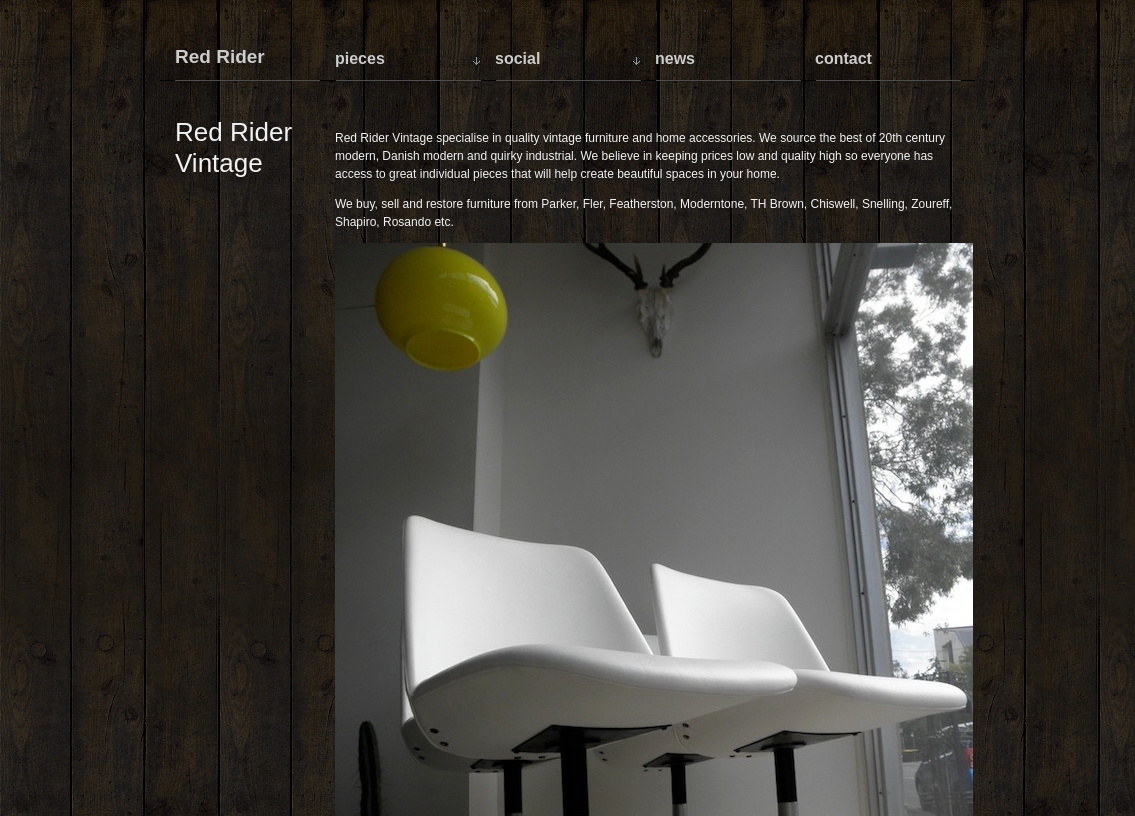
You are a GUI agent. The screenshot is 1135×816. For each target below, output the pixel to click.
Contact (843, 58)
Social (517, 58)
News (675, 58)
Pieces (360, 58)
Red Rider (220, 57)
